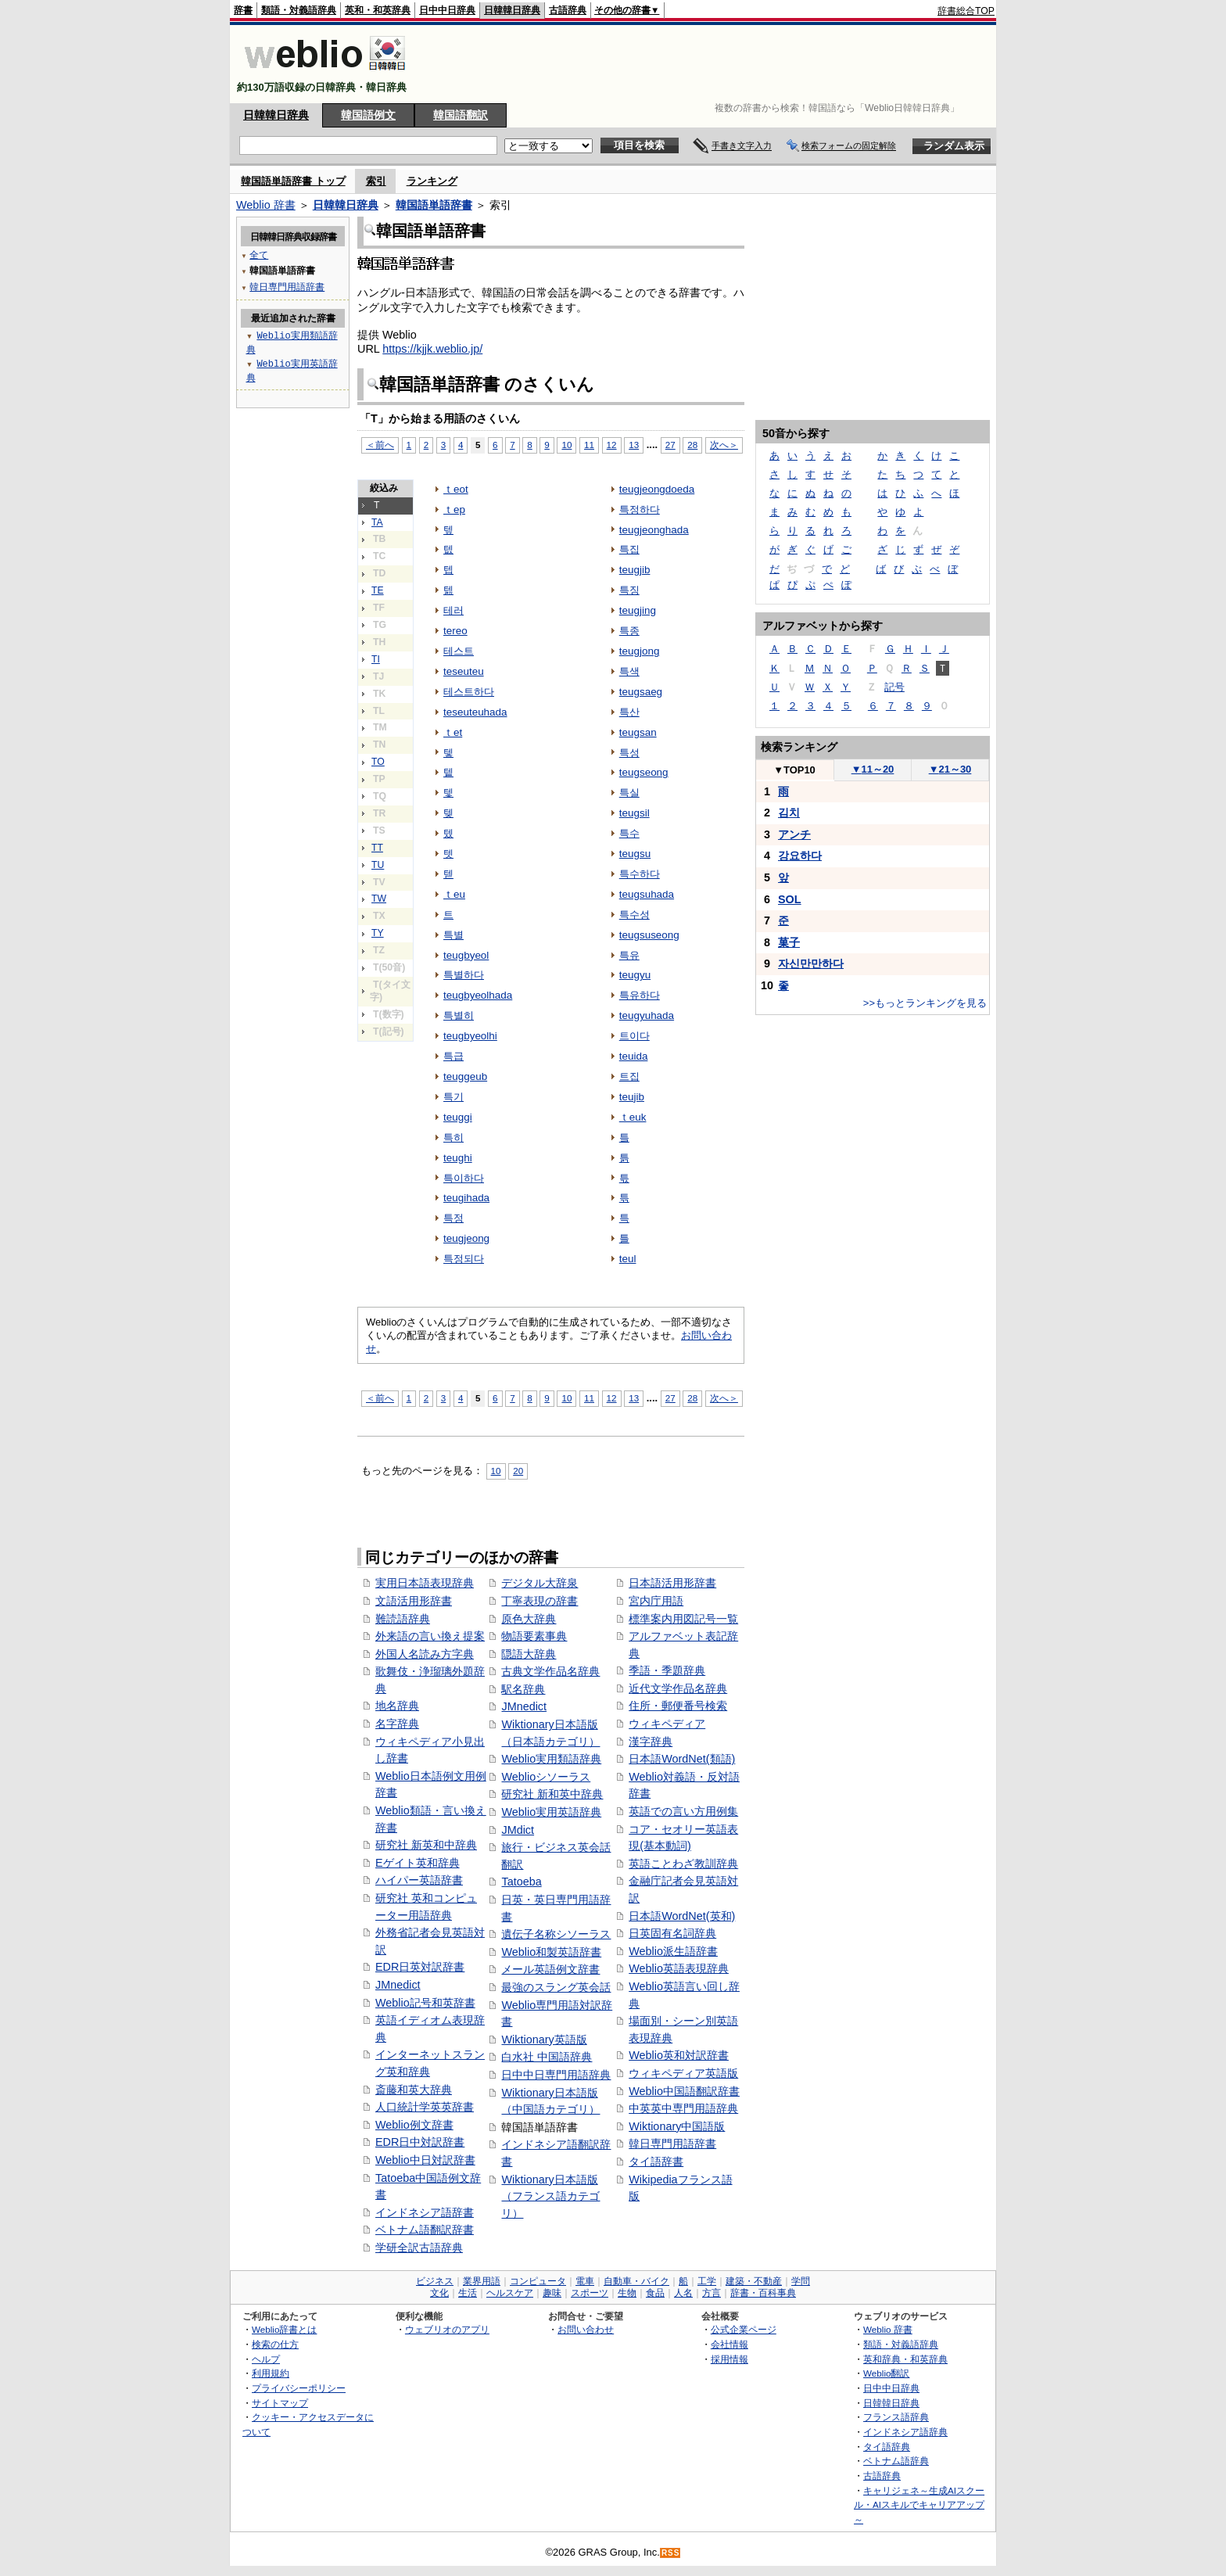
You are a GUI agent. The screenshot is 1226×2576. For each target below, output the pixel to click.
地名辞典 (397, 1705)
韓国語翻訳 (460, 115)
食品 (655, 2293)
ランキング (432, 181)
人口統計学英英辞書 (424, 2107)
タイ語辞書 (656, 2161)
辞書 (243, 10)
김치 (789, 812)
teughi (457, 1158)
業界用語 (481, 2281)
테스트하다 (468, 692)
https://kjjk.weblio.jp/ (432, 349)
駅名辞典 (523, 1689)
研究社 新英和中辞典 (426, 1845)
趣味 (552, 2293)
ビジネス (434, 2281)
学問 (800, 2281)
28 (692, 444)
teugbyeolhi (470, 1036)
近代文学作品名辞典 (678, 1688)
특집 (629, 549)
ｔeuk (633, 1117)
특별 (453, 935)
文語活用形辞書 (413, 1601)
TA (377, 522)
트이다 (634, 1036)
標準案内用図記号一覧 (683, 1619)
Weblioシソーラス (545, 1777)
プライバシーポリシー (299, 2388)
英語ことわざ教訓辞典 (683, 1863)
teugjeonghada (654, 530)
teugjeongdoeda (657, 489)
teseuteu (463, 671)
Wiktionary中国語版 (677, 2126)
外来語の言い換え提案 (430, 1636)
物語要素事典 (534, 1636)
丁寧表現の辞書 (539, 1601)
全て (258, 254)
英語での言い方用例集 (683, 1811)
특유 (629, 955)
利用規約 (270, 2373)
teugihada (466, 1198)
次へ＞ (724, 444)
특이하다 (463, 1178)
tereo (455, 631)
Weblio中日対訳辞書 (425, 2160)
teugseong (644, 772)
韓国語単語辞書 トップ (293, 181)
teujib (631, 1097)
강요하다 (800, 855)
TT (377, 847)
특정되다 (463, 1259)
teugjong (639, 651)
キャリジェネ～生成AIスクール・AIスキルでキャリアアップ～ (919, 2504)
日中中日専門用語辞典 (556, 2074)
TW (378, 898)
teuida (633, 1056)
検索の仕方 (275, 2344)
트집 (629, 1076)
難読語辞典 (402, 1619)
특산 (629, 712)
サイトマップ (280, 2403)
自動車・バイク (636, 2281)
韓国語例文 (368, 115)
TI (375, 659)
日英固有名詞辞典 (672, 1933)
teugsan (638, 732)
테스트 (458, 651)
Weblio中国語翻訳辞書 (684, 2091)
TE (377, 590)
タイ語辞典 (886, 2446)
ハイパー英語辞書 (419, 1880)
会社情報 (729, 2344)
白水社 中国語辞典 (546, 2056)
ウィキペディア (667, 1723)
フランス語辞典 (896, 2417)
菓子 (789, 942)
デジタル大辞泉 (539, 1583)
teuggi (457, 1117)
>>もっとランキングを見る (925, 1003)
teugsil (634, 813)
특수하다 (639, 874)
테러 (453, 610)
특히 (453, 1137)
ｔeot (455, 489)
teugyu (635, 975)
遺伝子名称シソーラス (556, 1934)
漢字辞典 (650, 1741)
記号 (894, 687)
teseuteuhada (475, 712)
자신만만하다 (811, 963)
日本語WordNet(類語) (682, 1759)
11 (589, 444)
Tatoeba (521, 1881)
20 (518, 1471)
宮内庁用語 (656, 1601)
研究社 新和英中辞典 (552, 1794)
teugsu (635, 853)
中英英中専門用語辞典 (683, 2108)
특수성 (634, 914)
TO (378, 761)
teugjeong (466, 1238)
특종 (629, 631)
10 (566, 444)
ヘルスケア (509, 2293)
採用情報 (729, 2359)
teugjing (637, 610)
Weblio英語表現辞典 (679, 1968)
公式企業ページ (743, 2329)
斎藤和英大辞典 (413, 2089)
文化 (439, 2293)
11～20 (872, 769)
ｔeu (454, 894)
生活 (467, 2293)
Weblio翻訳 (886, 2373)
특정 (453, 1218)
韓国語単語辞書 (434, 205)
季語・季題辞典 (667, 1670)
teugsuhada (646, 894)
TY (377, 932)
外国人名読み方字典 (424, 1654)
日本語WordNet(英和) (682, 1916)
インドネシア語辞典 (905, 2432)
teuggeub (465, 1076)
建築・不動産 (754, 2281)
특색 (629, 671)
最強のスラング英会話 (556, 1987)
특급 (453, 1056)
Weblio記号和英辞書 (425, 2003)
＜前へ (380, 444)
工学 (706, 2281)
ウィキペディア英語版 (683, 2073)
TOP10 (794, 770)
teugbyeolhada (477, 995)
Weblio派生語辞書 (673, 1951)
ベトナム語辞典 (896, 2461)
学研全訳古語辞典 (419, 2247)
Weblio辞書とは (284, 2329)
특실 (629, 792)
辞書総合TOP (966, 10)
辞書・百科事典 (763, 2293)
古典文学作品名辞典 (550, 1671)
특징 (629, 590)
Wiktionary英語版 (543, 2039)
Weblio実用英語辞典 (551, 1812)
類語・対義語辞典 (298, 10)
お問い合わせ (585, 2329)
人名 (683, 2293)
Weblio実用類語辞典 (551, 1759)
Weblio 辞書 (266, 205)
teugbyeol (466, 955)
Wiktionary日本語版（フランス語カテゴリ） (550, 2196)
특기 (453, 1097)
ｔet (452, 732)
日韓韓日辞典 (512, 10)
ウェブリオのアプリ (447, 2329)
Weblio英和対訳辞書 (679, 2055)
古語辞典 (567, 10)
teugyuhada (646, 1015)
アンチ (794, 834)
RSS (670, 2553)
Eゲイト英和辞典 (417, 1863)
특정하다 (639, 509)
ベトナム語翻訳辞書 (424, 2229)
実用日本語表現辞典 (424, 1583)
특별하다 (463, 975)
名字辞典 (397, 1723)
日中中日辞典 (447, 10)
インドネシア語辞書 (424, 2212)
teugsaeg (640, 692)
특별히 (458, 1015)
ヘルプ (266, 2359)
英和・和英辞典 (377, 10)
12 (612, 444)
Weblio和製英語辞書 (551, 1952)
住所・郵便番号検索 (678, 1705)
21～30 (950, 769)
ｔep (454, 509)
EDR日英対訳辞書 (419, 1967)
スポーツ (589, 2293)
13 (634, 444)
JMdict (517, 1830)
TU (377, 864)
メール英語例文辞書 (550, 1969)
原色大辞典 (528, 1619)
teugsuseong (649, 935)
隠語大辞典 (528, 1654)
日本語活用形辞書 (672, 1583)
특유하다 (639, 995)
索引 (376, 181)
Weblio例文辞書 (414, 2125)
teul (627, 1259)
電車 (584, 2281)
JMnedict (398, 1985)
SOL (789, 899)
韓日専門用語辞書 (672, 2143)
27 (670, 444)
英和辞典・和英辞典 (905, 2359)
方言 (711, 2293)
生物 (627, 2293)
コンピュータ (538, 2281)
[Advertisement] (710, 64)
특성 (629, 753)
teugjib (635, 570)
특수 (629, 833)
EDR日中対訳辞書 (419, 2142)
